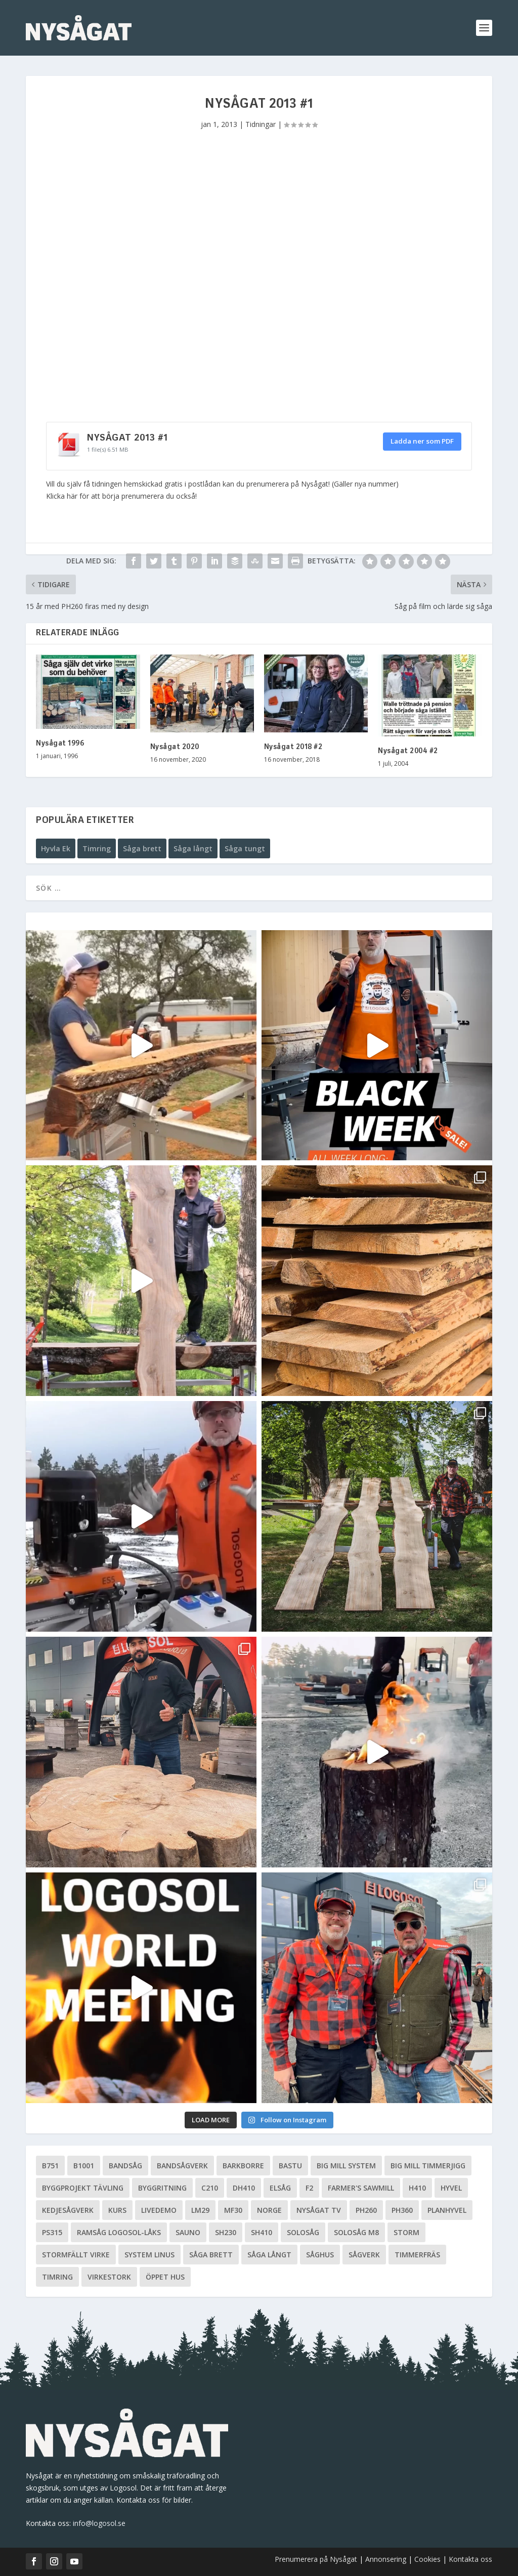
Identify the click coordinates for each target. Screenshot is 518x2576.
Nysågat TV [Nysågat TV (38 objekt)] (318, 2210)
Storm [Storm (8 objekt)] (406, 2232)
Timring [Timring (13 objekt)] (57, 2277)
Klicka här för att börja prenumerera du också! (121, 496)
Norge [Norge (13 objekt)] (269, 2210)
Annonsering (385, 2559)
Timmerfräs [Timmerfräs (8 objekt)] (417, 2254)
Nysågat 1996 (60, 743)
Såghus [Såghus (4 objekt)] (320, 2254)
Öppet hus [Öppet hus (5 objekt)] (165, 2277)
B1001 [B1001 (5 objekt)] (83, 2165)
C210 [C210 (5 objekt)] (209, 2188)
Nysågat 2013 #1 (127, 438)
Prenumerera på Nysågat (316, 2559)
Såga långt (193, 848)
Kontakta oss (470, 2559)
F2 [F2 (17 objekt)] (309, 2188)
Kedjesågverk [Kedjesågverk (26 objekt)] (68, 2210)
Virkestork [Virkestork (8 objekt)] (109, 2277)
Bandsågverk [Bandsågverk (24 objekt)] (182, 2165)
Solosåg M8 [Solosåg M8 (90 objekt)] (356, 2232)
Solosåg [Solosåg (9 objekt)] (303, 2232)
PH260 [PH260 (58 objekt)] (366, 2210)
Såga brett (142, 848)
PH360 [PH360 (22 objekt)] (402, 2210)
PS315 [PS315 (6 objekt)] (52, 2232)
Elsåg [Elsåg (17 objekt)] (280, 2188)
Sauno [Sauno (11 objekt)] (188, 2232)
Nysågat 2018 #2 (293, 747)
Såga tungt (245, 848)
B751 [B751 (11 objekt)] (50, 2165)
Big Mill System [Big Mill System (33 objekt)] (346, 2165)
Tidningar (260, 124)
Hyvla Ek (55, 848)
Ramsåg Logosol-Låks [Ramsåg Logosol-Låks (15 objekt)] (119, 2232)
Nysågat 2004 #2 (408, 751)
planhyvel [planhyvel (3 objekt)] (446, 2210)
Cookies (428, 2559)
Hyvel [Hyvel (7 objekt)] (451, 2188)
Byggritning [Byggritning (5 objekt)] (162, 2188)
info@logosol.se (99, 2523)
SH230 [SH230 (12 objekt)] (225, 2232)
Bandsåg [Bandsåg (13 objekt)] (125, 2165)
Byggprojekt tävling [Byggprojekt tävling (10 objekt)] (82, 2188)
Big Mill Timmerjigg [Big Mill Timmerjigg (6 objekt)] (428, 2165)
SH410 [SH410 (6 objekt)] (261, 2232)
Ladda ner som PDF (422, 441)
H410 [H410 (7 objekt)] (417, 2188)
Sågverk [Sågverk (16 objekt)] (364, 2254)
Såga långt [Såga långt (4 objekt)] (269, 2254)
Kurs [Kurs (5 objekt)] (117, 2210)
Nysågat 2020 (174, 747)
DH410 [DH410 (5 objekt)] (244, 2188)
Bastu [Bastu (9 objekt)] (290, 2165)
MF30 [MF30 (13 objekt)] (233, 2210)
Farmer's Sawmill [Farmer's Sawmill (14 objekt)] (361, 2188)
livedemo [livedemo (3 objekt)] (159, 2210)
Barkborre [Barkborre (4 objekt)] (243, 2165)
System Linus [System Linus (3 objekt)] (149, 2254)
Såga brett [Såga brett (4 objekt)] (211, 2254)
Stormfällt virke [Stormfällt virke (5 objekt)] (76, 2254)
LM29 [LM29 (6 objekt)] (200, 2210)
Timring (96, 848)
